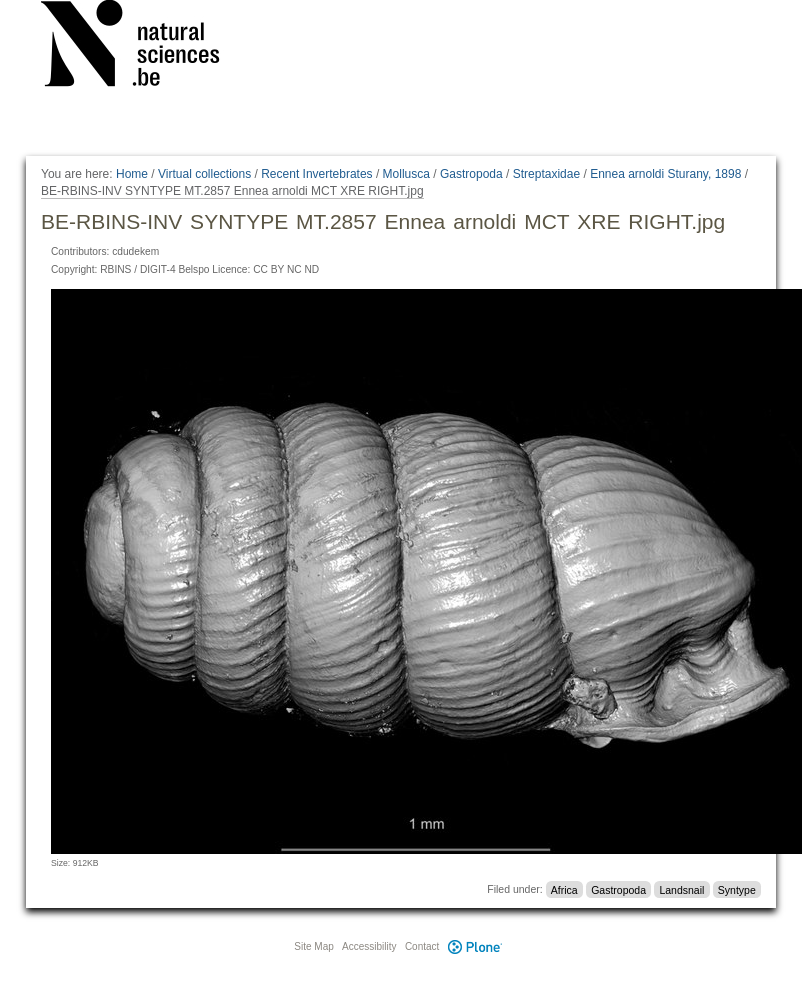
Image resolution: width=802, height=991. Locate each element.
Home (132, 174)
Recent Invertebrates (316, 174)
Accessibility (369, 946)
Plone (475, 946)
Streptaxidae (546, 174)
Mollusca (406, 174)
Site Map (313, 946)
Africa (564, 889)
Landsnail (681, 889)
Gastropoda (471, 174)
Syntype (737, 889)
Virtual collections (204, 174)
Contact (422, 946)
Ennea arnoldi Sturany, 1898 (665, 174)
